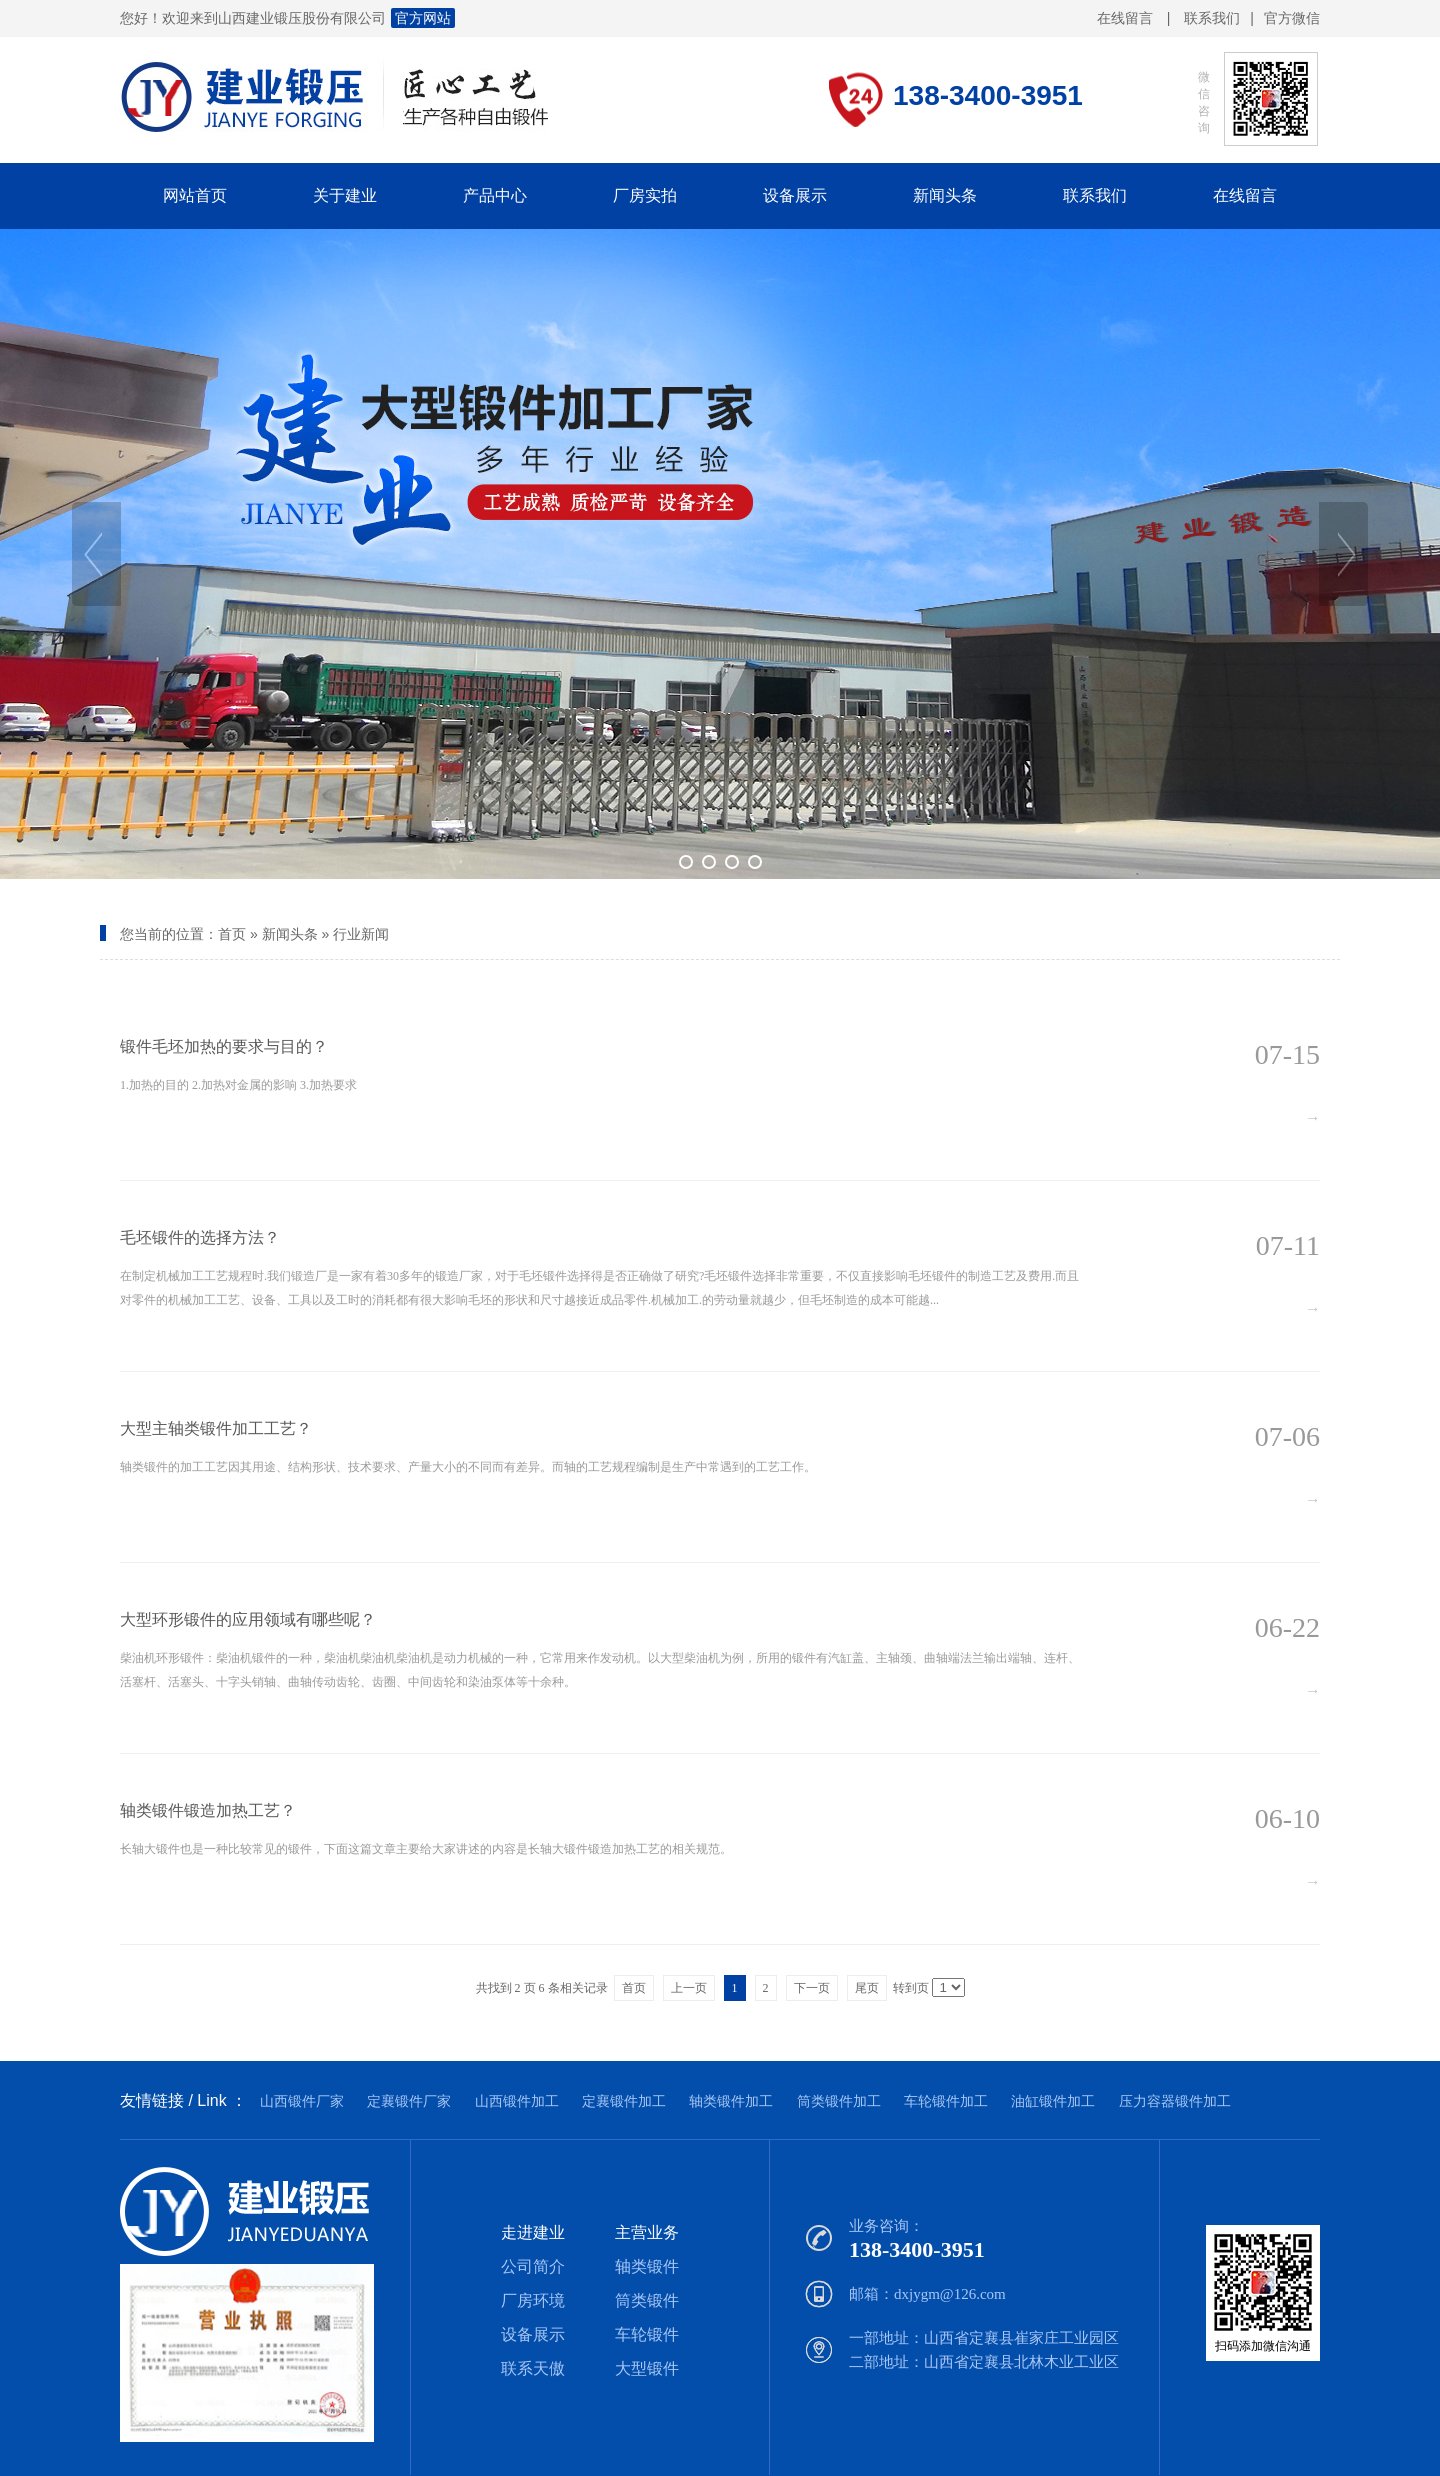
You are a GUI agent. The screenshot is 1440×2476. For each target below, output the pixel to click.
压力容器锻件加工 (1175, 2101)
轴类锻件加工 (731, 2101)
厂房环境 (533, 2300)
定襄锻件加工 (624, 2101)
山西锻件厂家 (302, 2101)
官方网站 (423, 18)
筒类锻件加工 (839, 2101)
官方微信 (1292, 19)
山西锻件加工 (517, 2101)
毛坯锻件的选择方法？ (200, 1237)
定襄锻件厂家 (409, 2101)
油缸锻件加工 (1053, 2101)
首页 (232, 934)
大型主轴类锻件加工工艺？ (216, 1428)
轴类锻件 (647, 2266)
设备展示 (533, 2334)
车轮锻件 (647, 2334)
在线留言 (1125, 18)
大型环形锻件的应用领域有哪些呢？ (248, 1619)
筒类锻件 (647, 2300)
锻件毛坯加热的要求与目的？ (224, 1046)
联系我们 (1212, 18)
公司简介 (533, 2266)
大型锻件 (647, 2368)
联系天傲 (533, 2368)
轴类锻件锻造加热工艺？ (208, 1810)
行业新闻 (361, 934)
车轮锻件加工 (946, 2101)
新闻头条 (290, 934)
